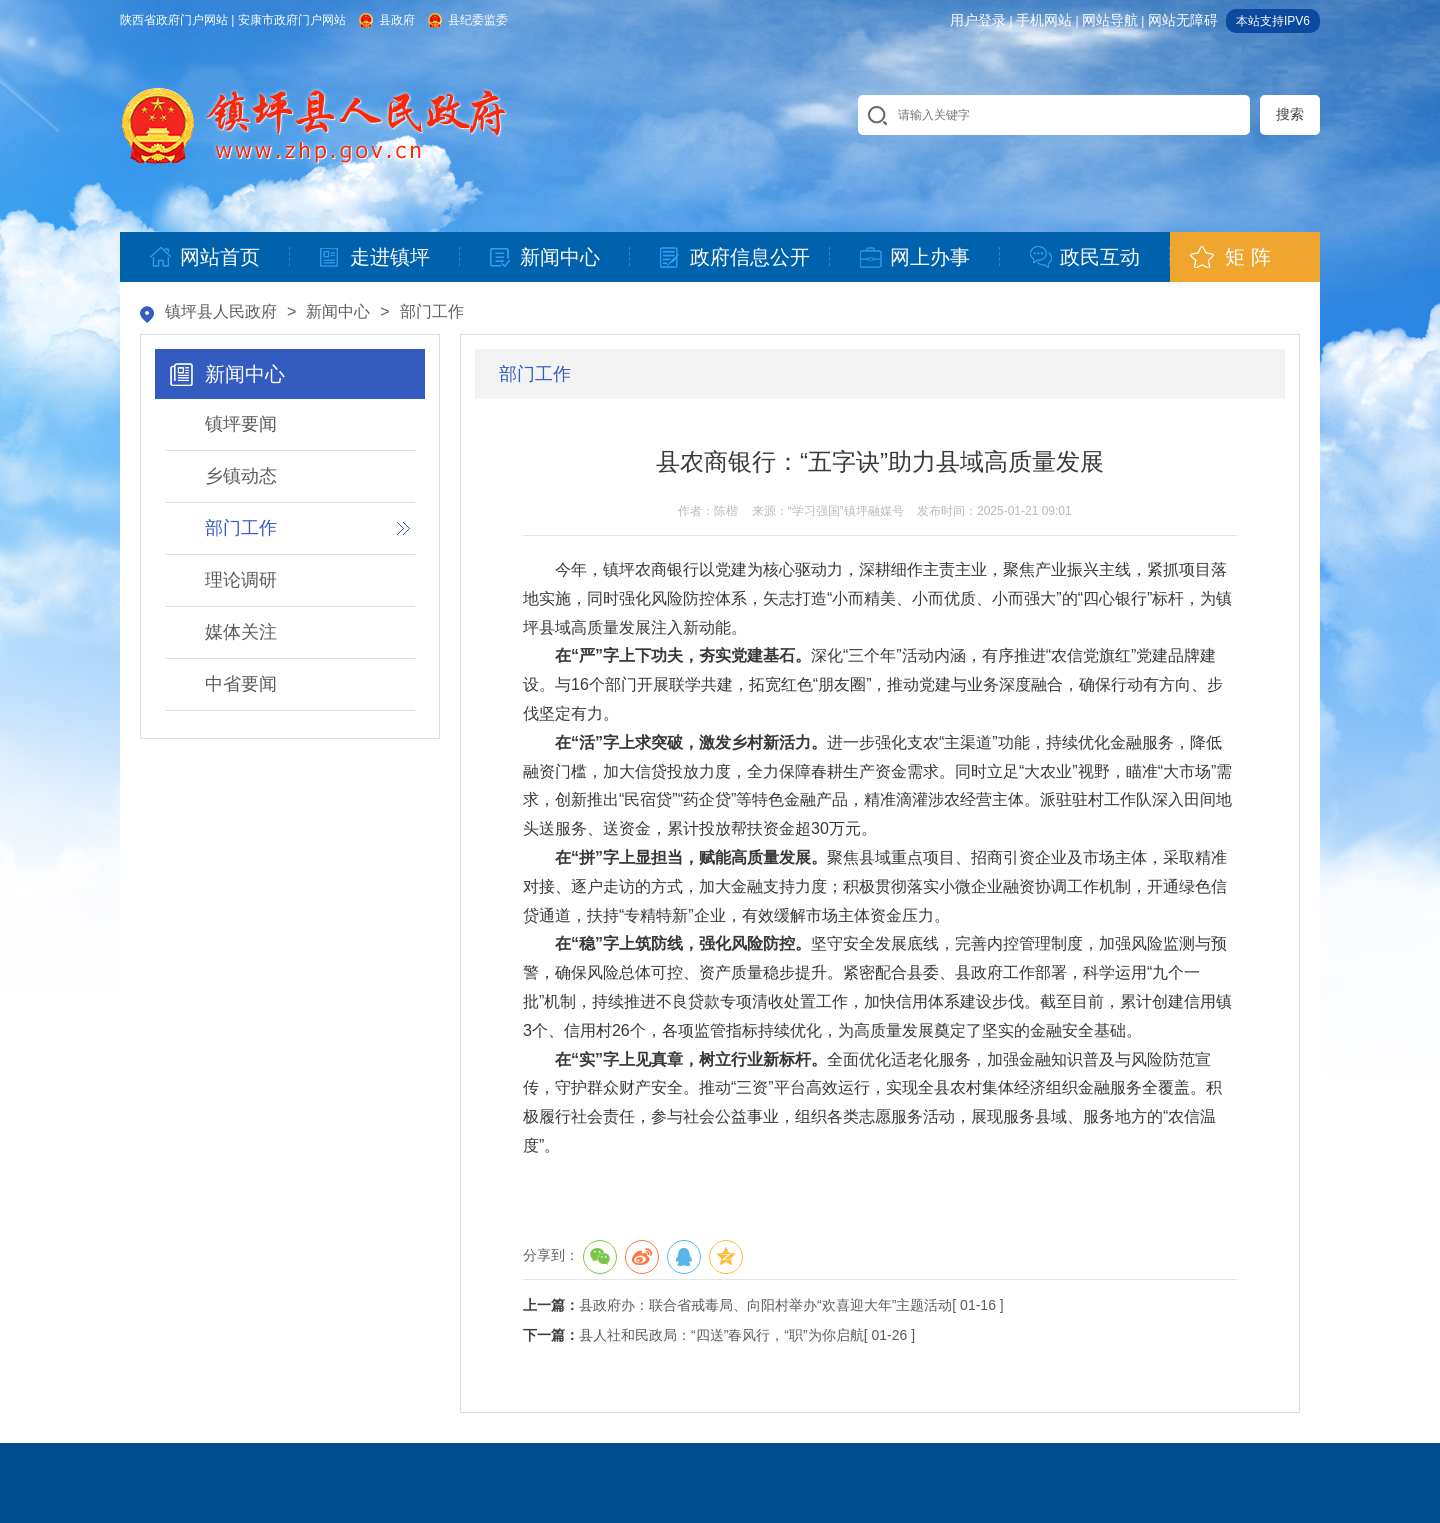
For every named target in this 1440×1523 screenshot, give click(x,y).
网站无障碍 (1183, 20)
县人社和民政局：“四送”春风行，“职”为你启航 (721, 1335)
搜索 (1290, 114)
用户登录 (978, 20)
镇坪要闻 (241, 424)
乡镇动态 (241, 476)
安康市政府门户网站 (292, 20)
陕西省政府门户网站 (174, 20)
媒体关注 (241, 632)
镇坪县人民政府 (221, 311)
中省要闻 (241, 684)
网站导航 (1110, 20)
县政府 (397, 20)
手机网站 (1044, 20)
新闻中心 (338, 311)
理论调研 (241, 580)
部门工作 (432, 311)
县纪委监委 (478, 20)
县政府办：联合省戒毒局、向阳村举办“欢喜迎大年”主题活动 (765, 1305)
